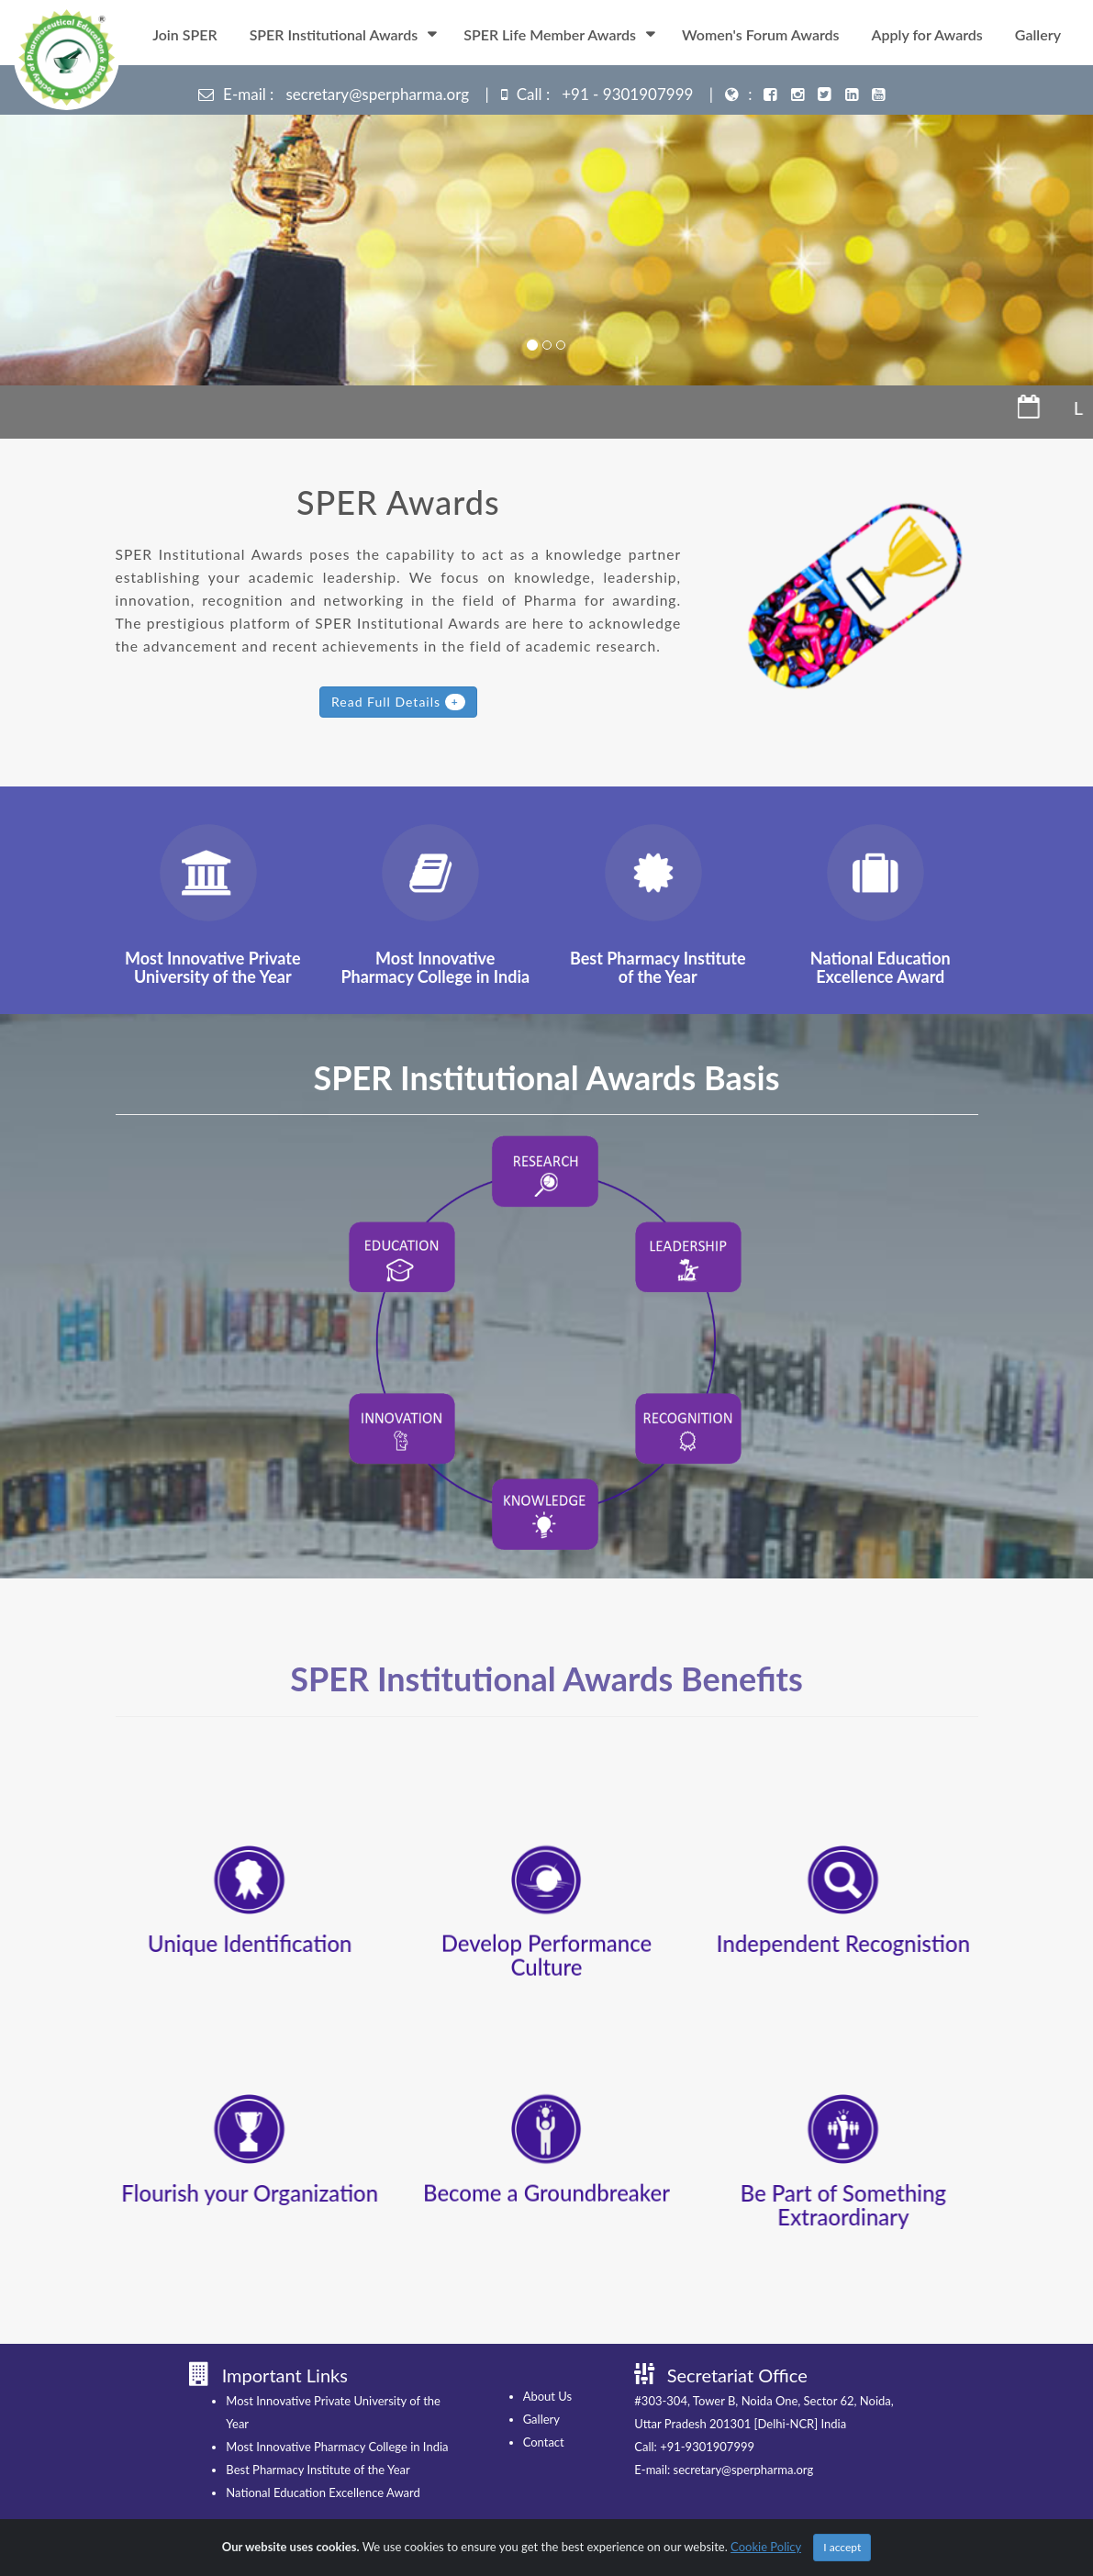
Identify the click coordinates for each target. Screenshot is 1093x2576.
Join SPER (184, 34)
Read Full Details (398, 702)
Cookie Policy (766, 2546)
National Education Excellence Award (277, 2492)
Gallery (1038, 34)
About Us (501, 2396)
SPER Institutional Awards (334, 34)
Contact (497, 2442)
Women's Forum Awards (760, 34)
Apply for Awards (927, 34)
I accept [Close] (842, 2547)
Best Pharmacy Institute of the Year (271, 2469)
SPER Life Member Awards (549, 34)
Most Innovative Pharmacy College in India (291, 2446)
